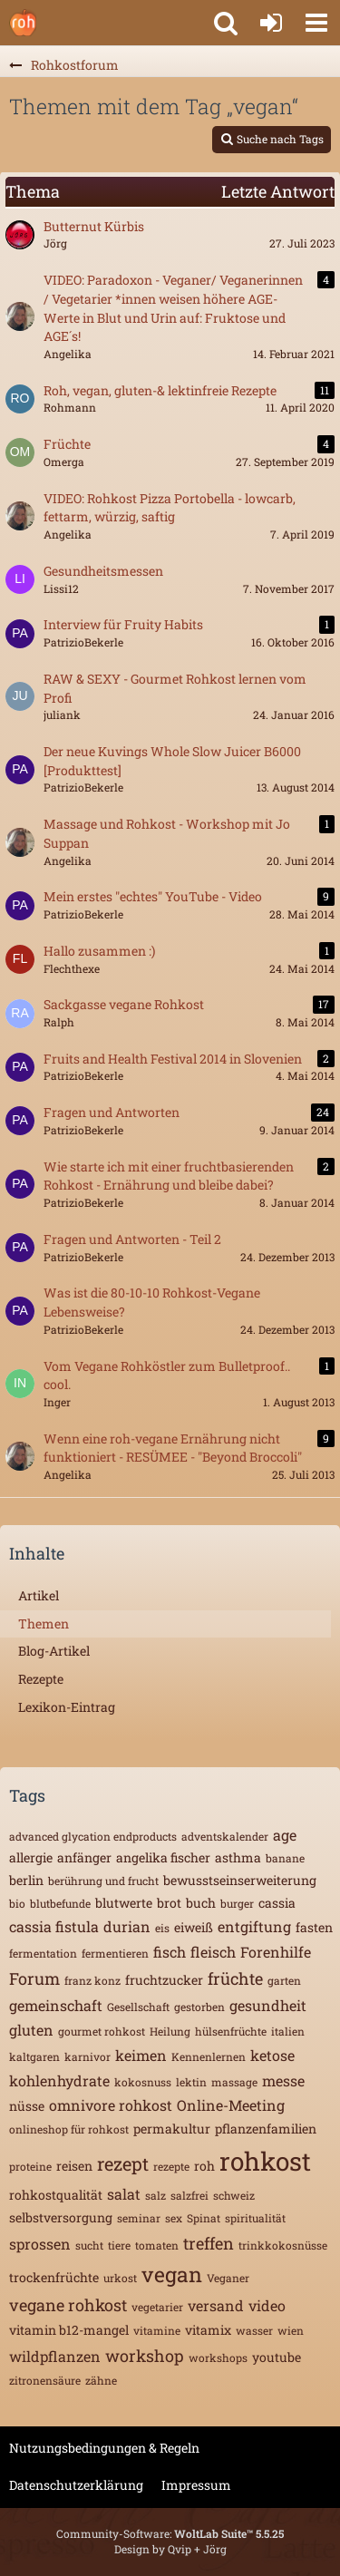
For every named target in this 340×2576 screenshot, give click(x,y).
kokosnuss (142, 2082)
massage (234, 2082)
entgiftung (254, 1926)
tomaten (157, 2245)
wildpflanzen (55, 2356)
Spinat (203, 2218)
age (284, 1834)
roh (204, 2165)
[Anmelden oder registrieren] (271, 23)
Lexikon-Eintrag (66, 1707)
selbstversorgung (60, 2217)
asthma (238, 1857)
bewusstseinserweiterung (239, 1880)
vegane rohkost (68, 2305)
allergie (31, 1857)
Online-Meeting (231, 2104)
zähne (101, 2380)
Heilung (170, 2031)
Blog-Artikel (54, 1650)
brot (169, 1902)
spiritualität (255, 2218)
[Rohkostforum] (22, 23)
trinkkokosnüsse (282, 2245)
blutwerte (123, 1902)
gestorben (199, 2006)
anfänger (84, 1857)
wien (290, 2330)
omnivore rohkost (110, 2104)
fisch (169, 1951)
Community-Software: (170, 2533)
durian (127, 1926)
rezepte (171, 2166)
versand (216, 2305)
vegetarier (157, 2306)
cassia (277, 1902)
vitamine (156, 2330)
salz (155, 2195)
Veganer (228, 2277)
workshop (144, 2356)
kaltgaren (34, 2056)
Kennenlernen (208, 2056)
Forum (34, 1978)
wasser (254, 2330)
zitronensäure (45, 2380)
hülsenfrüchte (231, 2031)
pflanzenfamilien (265, 2128)
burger (237, 1903)
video (267, 2305)
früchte (235, 1978)
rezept (123, 2163)
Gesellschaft (138, 2006)
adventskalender (224, 1836)
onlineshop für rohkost (69, 2129)
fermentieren (115, 1953)
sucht (89, 2245)
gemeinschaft (55, 2005)
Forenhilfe (275, 1951)
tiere (119, 2245)
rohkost (265, 2161)
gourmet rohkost (101, 2031)
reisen (74, 2165)
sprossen (40, 2243)
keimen (141, 2055)
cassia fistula (54, 1926)
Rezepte (40, 1678)
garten (284, 1980)
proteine (30, 2166)
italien (288, 2031)
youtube (276, 2357)
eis (162, 1927)
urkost (120, 2277)
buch (201, 1902)
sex (173, 2218)
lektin (191, 2082)
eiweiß (193, 1927)
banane (285, 1858)
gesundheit (267, 2005)
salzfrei (189, 2195)
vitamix (208, 2329)
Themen (43, 1623)
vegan (171, 2274)
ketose (272, 2055)
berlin (26, 1880)
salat (124, 2193)
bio (17, 1903)
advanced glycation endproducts (93, 1836)
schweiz (234, 2195)
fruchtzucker (164, 1979)
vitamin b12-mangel (69, 2329)
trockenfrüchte (54, 2277)
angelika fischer (163, 1857)
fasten (314, 1927)
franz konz (92, 1980)
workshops (218, 2357)
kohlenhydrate (59, 2080)
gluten (31, 2029)
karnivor (87, 2056)
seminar (138, 2218)
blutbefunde (60, 1903)
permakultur (171, 2128)
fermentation (43, 1953)
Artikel (38, 1595)
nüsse (26, 2105)
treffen (208, 2243)
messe (283, 2080)
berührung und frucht (103, 1880)
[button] (316, 23)
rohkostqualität (55, 2194)
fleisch (213, 1951)
